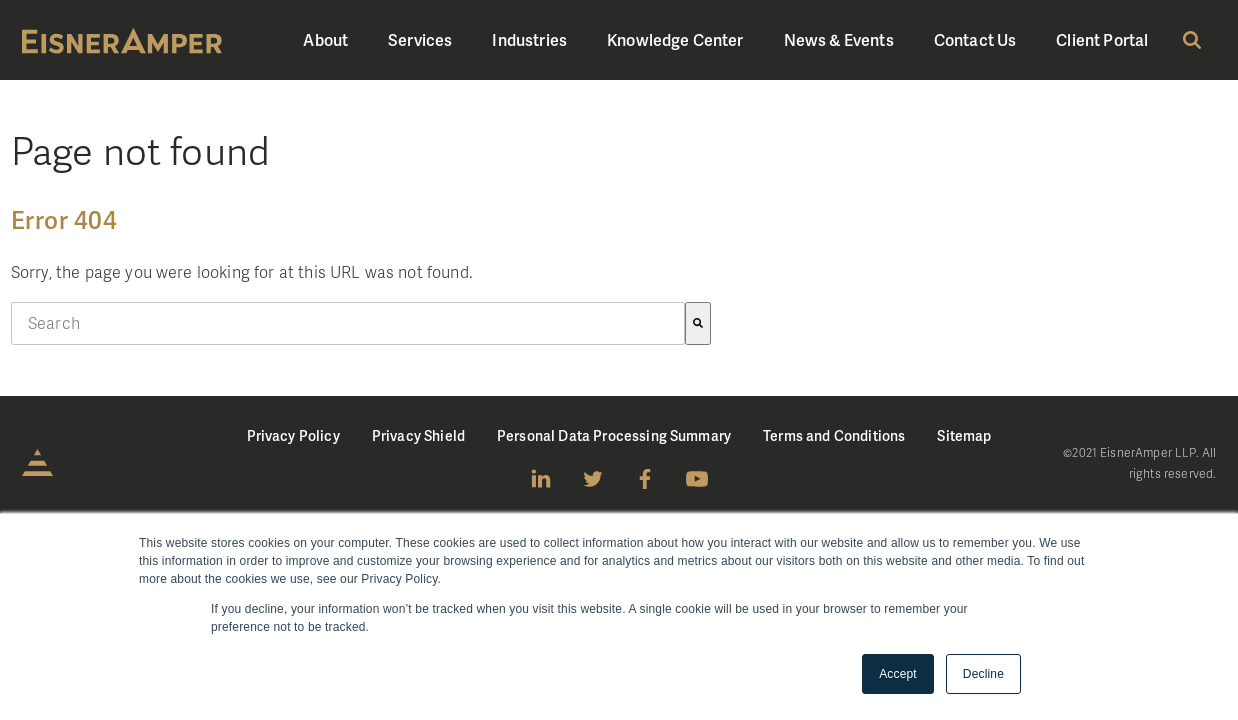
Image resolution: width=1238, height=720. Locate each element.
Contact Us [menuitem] (975, 39)
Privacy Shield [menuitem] (418, 435)
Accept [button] (898, 674)
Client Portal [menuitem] (1102, 39)
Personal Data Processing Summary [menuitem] (614, 435)
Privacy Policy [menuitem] (293, 435)
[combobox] (348, 323)
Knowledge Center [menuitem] (675, 39)
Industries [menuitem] (529, 39)
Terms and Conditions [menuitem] (834, 435)
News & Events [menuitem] (839, 39)
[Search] (698, 323)
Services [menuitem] (420, 39)
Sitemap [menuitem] (964, 435)
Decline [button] (983, 674)
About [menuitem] (325, 39)
